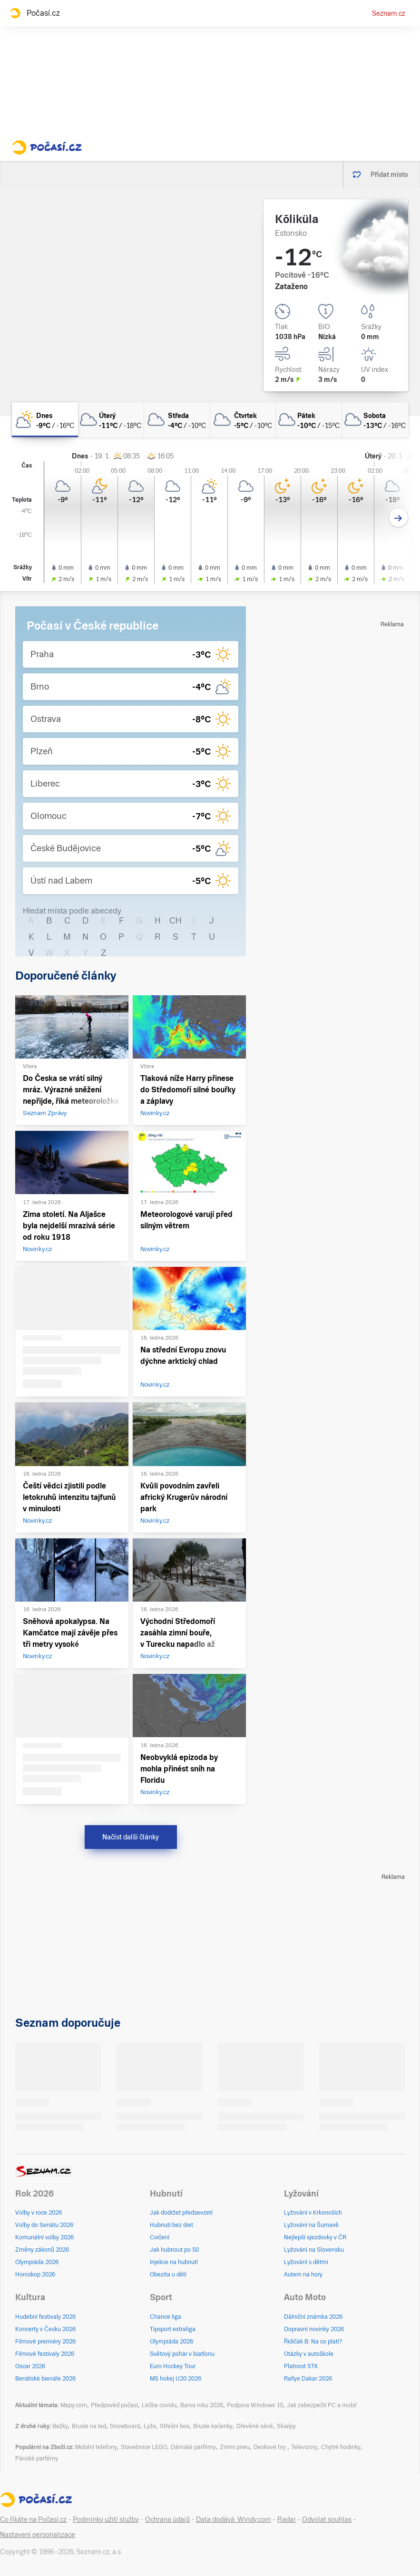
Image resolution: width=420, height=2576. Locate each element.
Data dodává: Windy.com (233, 2519)
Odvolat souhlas (327, 2519)
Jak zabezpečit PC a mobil (322, 2405)
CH (175, 920)
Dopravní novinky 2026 (314, 2329)
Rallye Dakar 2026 (308, 2378)
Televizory (304, 2447)
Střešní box (174, 2426)
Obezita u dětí (168, 2274)
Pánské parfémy (36, 2458)
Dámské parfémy (193, 2447)
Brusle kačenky (213, 2426)
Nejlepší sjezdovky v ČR (315, 2237)
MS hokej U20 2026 (175, 2378)
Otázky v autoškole (308, 2354)
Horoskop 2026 (35, 2274)
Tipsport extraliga (172, 2329)
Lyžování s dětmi (306, 2262)
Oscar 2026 (30, 2366)
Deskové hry (270, 2447)
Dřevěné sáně (254, 2426)
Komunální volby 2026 (44, 2237)
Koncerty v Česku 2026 (45, 2329)
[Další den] (398, 517)
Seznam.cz (388, 13)
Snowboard (125, 2426)
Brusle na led (89, 2426)
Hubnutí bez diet (171, 2225)
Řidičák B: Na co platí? (313, 2341)
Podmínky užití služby (106, 2519)
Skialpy (286, 2426)
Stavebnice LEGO (144, 2447)
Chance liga (165, 2317)
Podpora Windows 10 (255, 2405)
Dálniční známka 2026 (313, 2317)
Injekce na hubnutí (174, 2262)
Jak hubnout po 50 (174, 2249)
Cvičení (159, 2237)
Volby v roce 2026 (38, 2212)
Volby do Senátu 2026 (44, 2225)
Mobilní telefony (96, 2447)
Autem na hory (303, 2274)
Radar (286, 2519)
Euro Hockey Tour (172, 2366)
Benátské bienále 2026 (45, 2378)
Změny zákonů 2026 (42, 2249)
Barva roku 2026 (201, 2405)
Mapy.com (73, 2405)
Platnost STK (301, 2366)
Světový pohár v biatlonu (182, 2354)
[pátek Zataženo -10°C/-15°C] (309, 419)
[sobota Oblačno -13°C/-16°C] (375, 419)
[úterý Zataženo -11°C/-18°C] (111, 419)
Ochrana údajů (167, 2519)
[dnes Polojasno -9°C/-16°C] (45, 419)
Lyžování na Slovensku (314, 2249)
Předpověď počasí (114, 2405)
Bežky (60, 2426)
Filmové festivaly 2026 (44, 2354)
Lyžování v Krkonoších (313, 2212)
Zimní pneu (235, 2447)
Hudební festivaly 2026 (45, 2317)
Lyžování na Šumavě (311, 2225)
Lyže (150, 2426)
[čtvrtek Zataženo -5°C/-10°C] (243, 419)
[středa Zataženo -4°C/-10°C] (177, 419)
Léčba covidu (159, 2405)
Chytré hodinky (341, 2447)
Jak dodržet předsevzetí (181, 2212)
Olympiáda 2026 (37, 2262)
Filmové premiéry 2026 (45, 2341)
